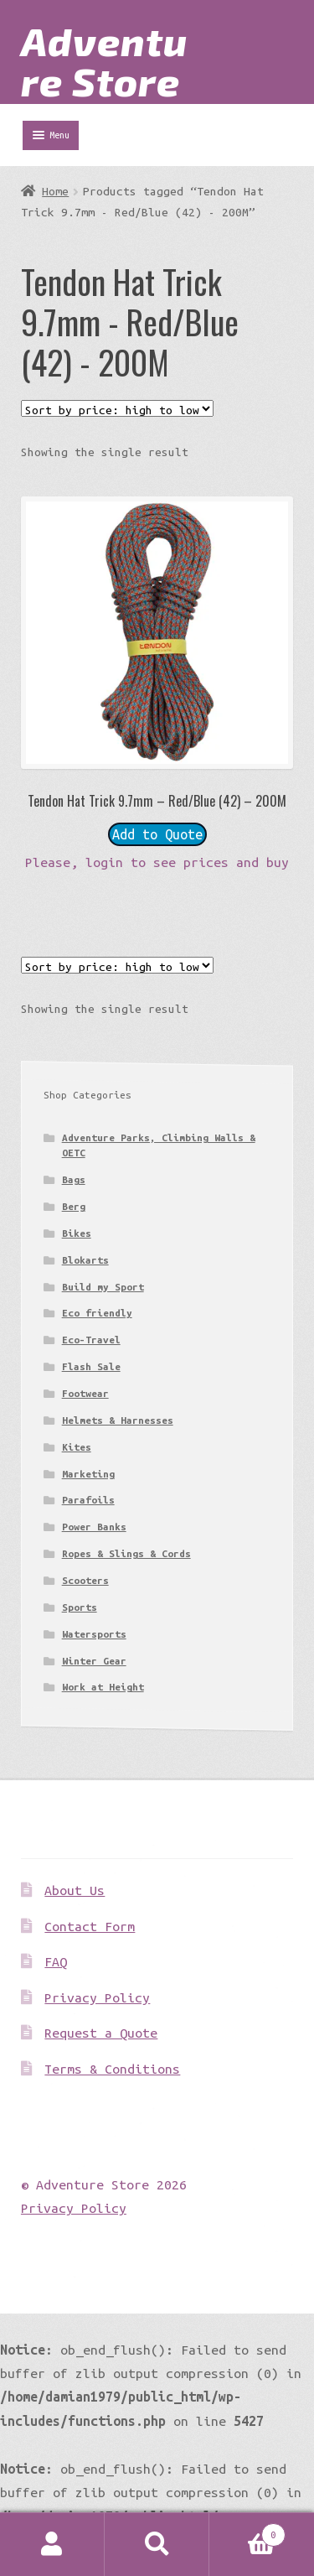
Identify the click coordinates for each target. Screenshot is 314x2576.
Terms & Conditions (112, 2068)
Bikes (76, 1233)
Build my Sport (103, 1286)
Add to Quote (157, 834)
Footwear (85, 1393)
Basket (247, 2532)
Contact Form (89, 1926)
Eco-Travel (91, 1339)
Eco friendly (97, 1312)
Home (55, 191)
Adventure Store (104, 60)
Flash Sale (91, 1366)
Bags (73, 1179)
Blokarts (85, 1259)
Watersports (94, 1633)
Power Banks (94, 1526)
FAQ (55, 1961)
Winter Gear (94, 1660)
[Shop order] (117, 408)
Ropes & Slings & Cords (126, 1553)
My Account (52, 2544)
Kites (76, 1446)
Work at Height (103, 1686)
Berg (73, 1206)
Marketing (88, 1473)
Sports (79, 1607)
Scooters (85, 1580)
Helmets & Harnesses (117, 1420)
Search (157, 2544)
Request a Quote (100, 2032)
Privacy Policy (97, 1997)
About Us (74, 1890)
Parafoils (88, 1499)
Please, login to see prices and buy (157, 862)
